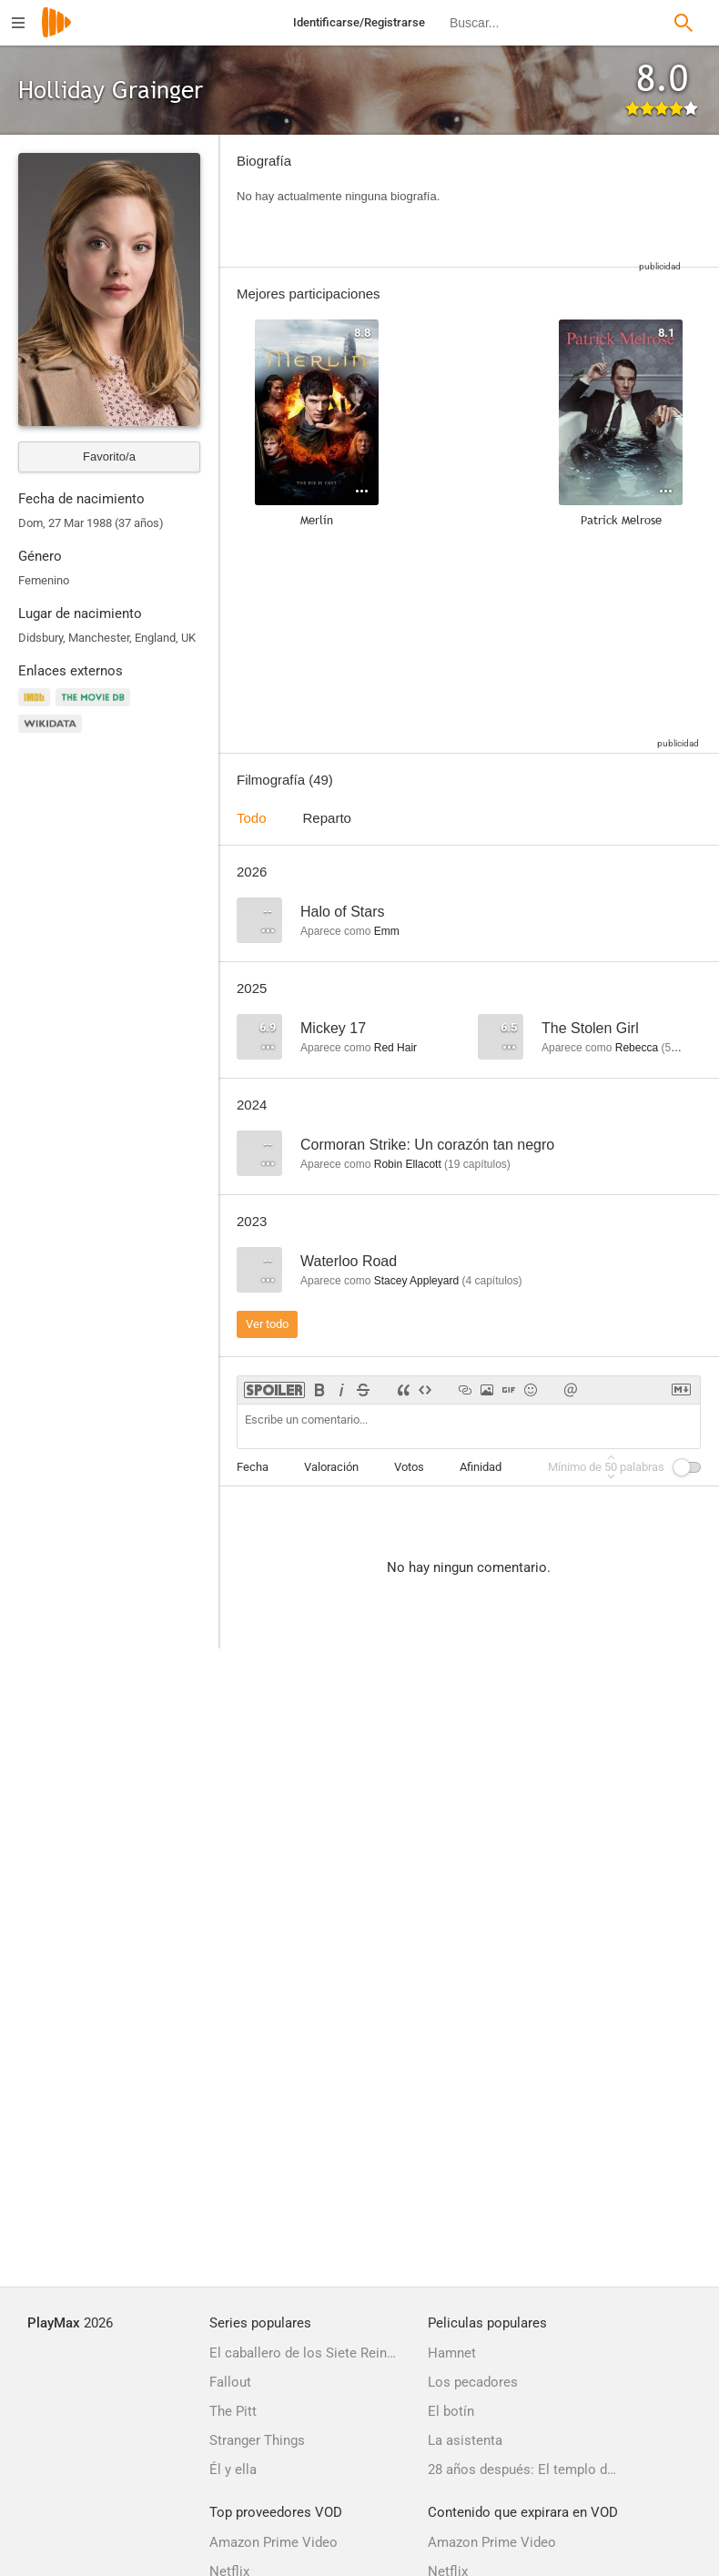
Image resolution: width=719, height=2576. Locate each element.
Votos (409, 1467)
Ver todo (267, 1324)
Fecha (252, 1467)
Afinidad (480, 1467)
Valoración (331, 1467)
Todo (252, 818)
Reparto (327, 818)
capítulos (477, 1164)
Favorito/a (109, 456)
